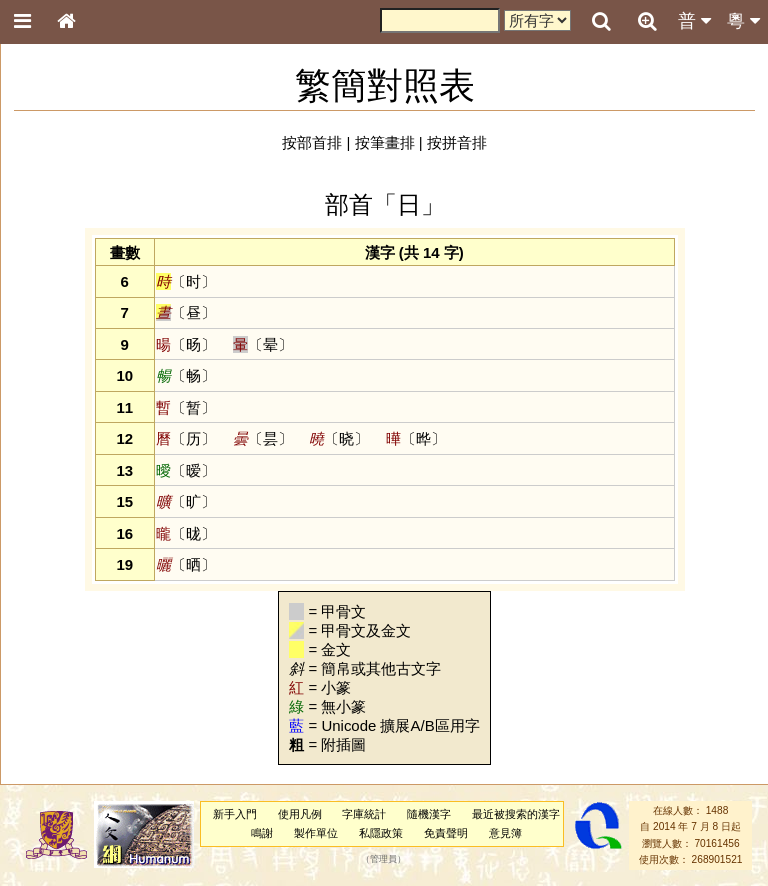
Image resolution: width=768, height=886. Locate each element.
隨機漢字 (429, 814)
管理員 (383, 860)
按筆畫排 (385, 142)
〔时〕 (186, 281)
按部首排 (312, 142)
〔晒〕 (186, 564)
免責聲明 (446, 833)
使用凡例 (300, 814)
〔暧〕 (186, 470)
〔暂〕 (186, 407)
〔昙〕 (263, 438)
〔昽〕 (186, 533)
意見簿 (505, 833)
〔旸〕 (186, 344)
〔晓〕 (339, 438)
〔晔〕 (416, 438)
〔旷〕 (186, 501)
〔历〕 (186, 438)
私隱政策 (381, 833)
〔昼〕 (186, 312)
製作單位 (316, 833)
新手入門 (235, 814)
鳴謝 (262, 833)
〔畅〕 (186, 375)
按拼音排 (457, 142)
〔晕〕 (263, 344)
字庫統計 (364, 814)
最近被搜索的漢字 (516, 814)
